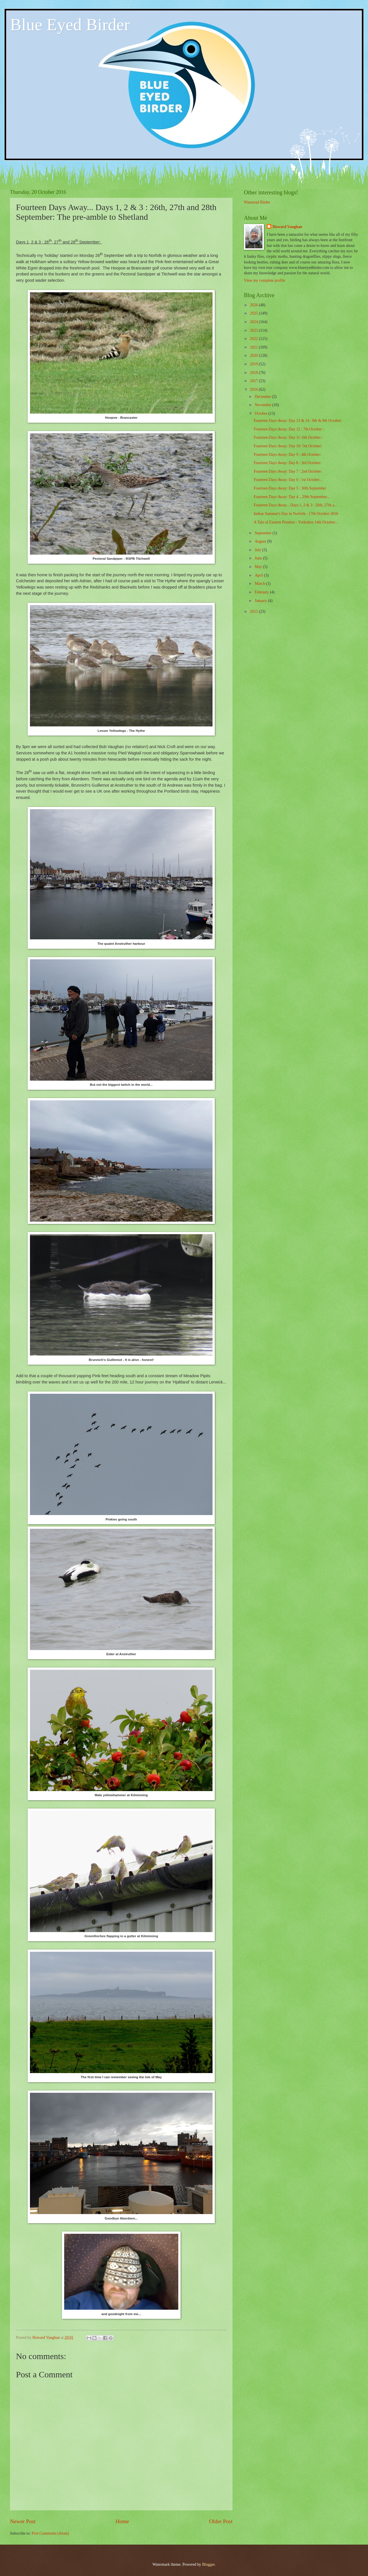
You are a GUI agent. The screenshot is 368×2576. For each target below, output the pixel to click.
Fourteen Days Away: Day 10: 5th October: (288, 446)
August (261, 541)
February (262, 592)
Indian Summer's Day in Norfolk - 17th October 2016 (296, 513)
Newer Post (23, 2521)
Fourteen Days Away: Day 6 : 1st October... (288, 480)
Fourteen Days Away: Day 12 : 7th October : (289, 429)
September (263, 533)
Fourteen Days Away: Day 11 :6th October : (288, 437)
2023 (254, 330)
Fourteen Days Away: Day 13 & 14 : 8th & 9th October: (298, 420)
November (263, 405)
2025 (254, 313)
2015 (254, 611)
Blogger (208, 2564)
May (259, 567)
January (261, 601)
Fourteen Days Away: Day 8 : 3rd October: (287, 463)
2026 (254, 305)
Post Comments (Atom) (50, 2533)
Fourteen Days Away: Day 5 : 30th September (290, 488)
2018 (254, 372)
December (263, 396)
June (259, 558)
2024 (254, 322)
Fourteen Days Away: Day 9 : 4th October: (287, 454)
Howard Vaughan (287, 227)
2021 (254, 347)
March (260, 583)
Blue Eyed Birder (70, 24)
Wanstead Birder (257, 202)
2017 (254, 381)
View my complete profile (264, 280)
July (258, 550)
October (261, 413)
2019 (254, 364)
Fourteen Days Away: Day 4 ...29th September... (291, 497)
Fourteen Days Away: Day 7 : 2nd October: (288, 471)
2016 (254, 389)
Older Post (220, 2521)
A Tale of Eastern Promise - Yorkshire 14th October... (296, 522)
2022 (254, 339)
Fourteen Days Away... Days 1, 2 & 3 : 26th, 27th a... (295, 505)
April (259, 575)
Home (122, 2521)
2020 (254, 355)
